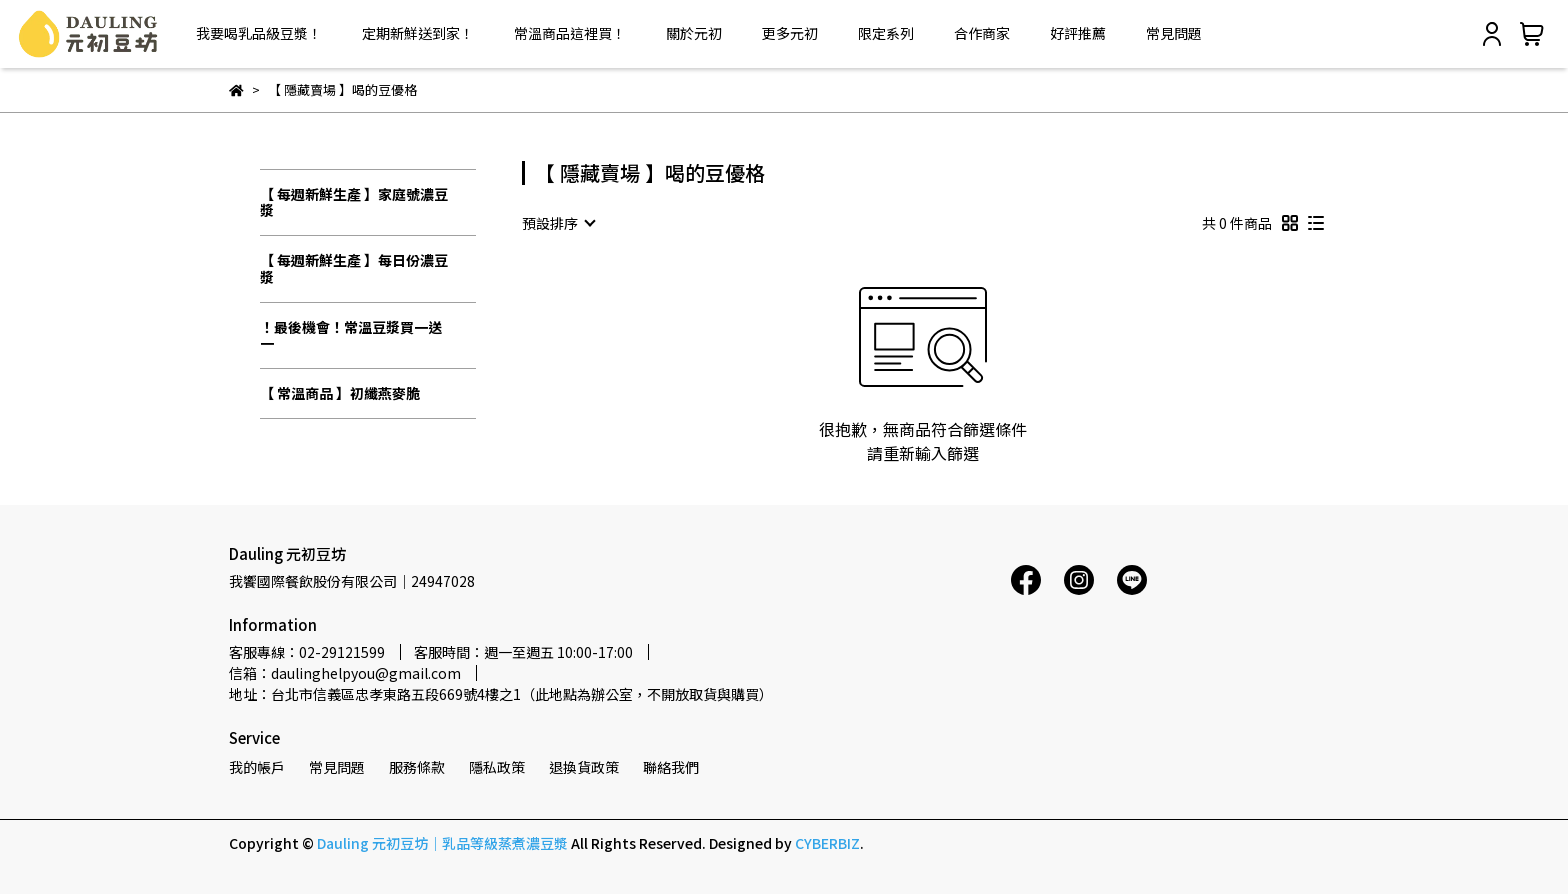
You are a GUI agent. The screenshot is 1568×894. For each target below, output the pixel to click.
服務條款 (417, 767)
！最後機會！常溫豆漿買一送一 (351, 335)
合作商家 (982, 33)
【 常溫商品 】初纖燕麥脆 (340, 393)
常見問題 (1174, 33)
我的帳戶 (257, 767)
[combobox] (558, 223)
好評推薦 (1078, 33)
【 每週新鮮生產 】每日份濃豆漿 (354, 268)
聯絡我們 (671, 767)
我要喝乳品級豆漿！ (259, 33)
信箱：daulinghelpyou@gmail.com (345, 673)
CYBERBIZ (827, 843)
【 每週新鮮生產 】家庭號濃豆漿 (354, 202)
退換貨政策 (584, 767)
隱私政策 (497, 767)
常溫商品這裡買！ (570, 33)
